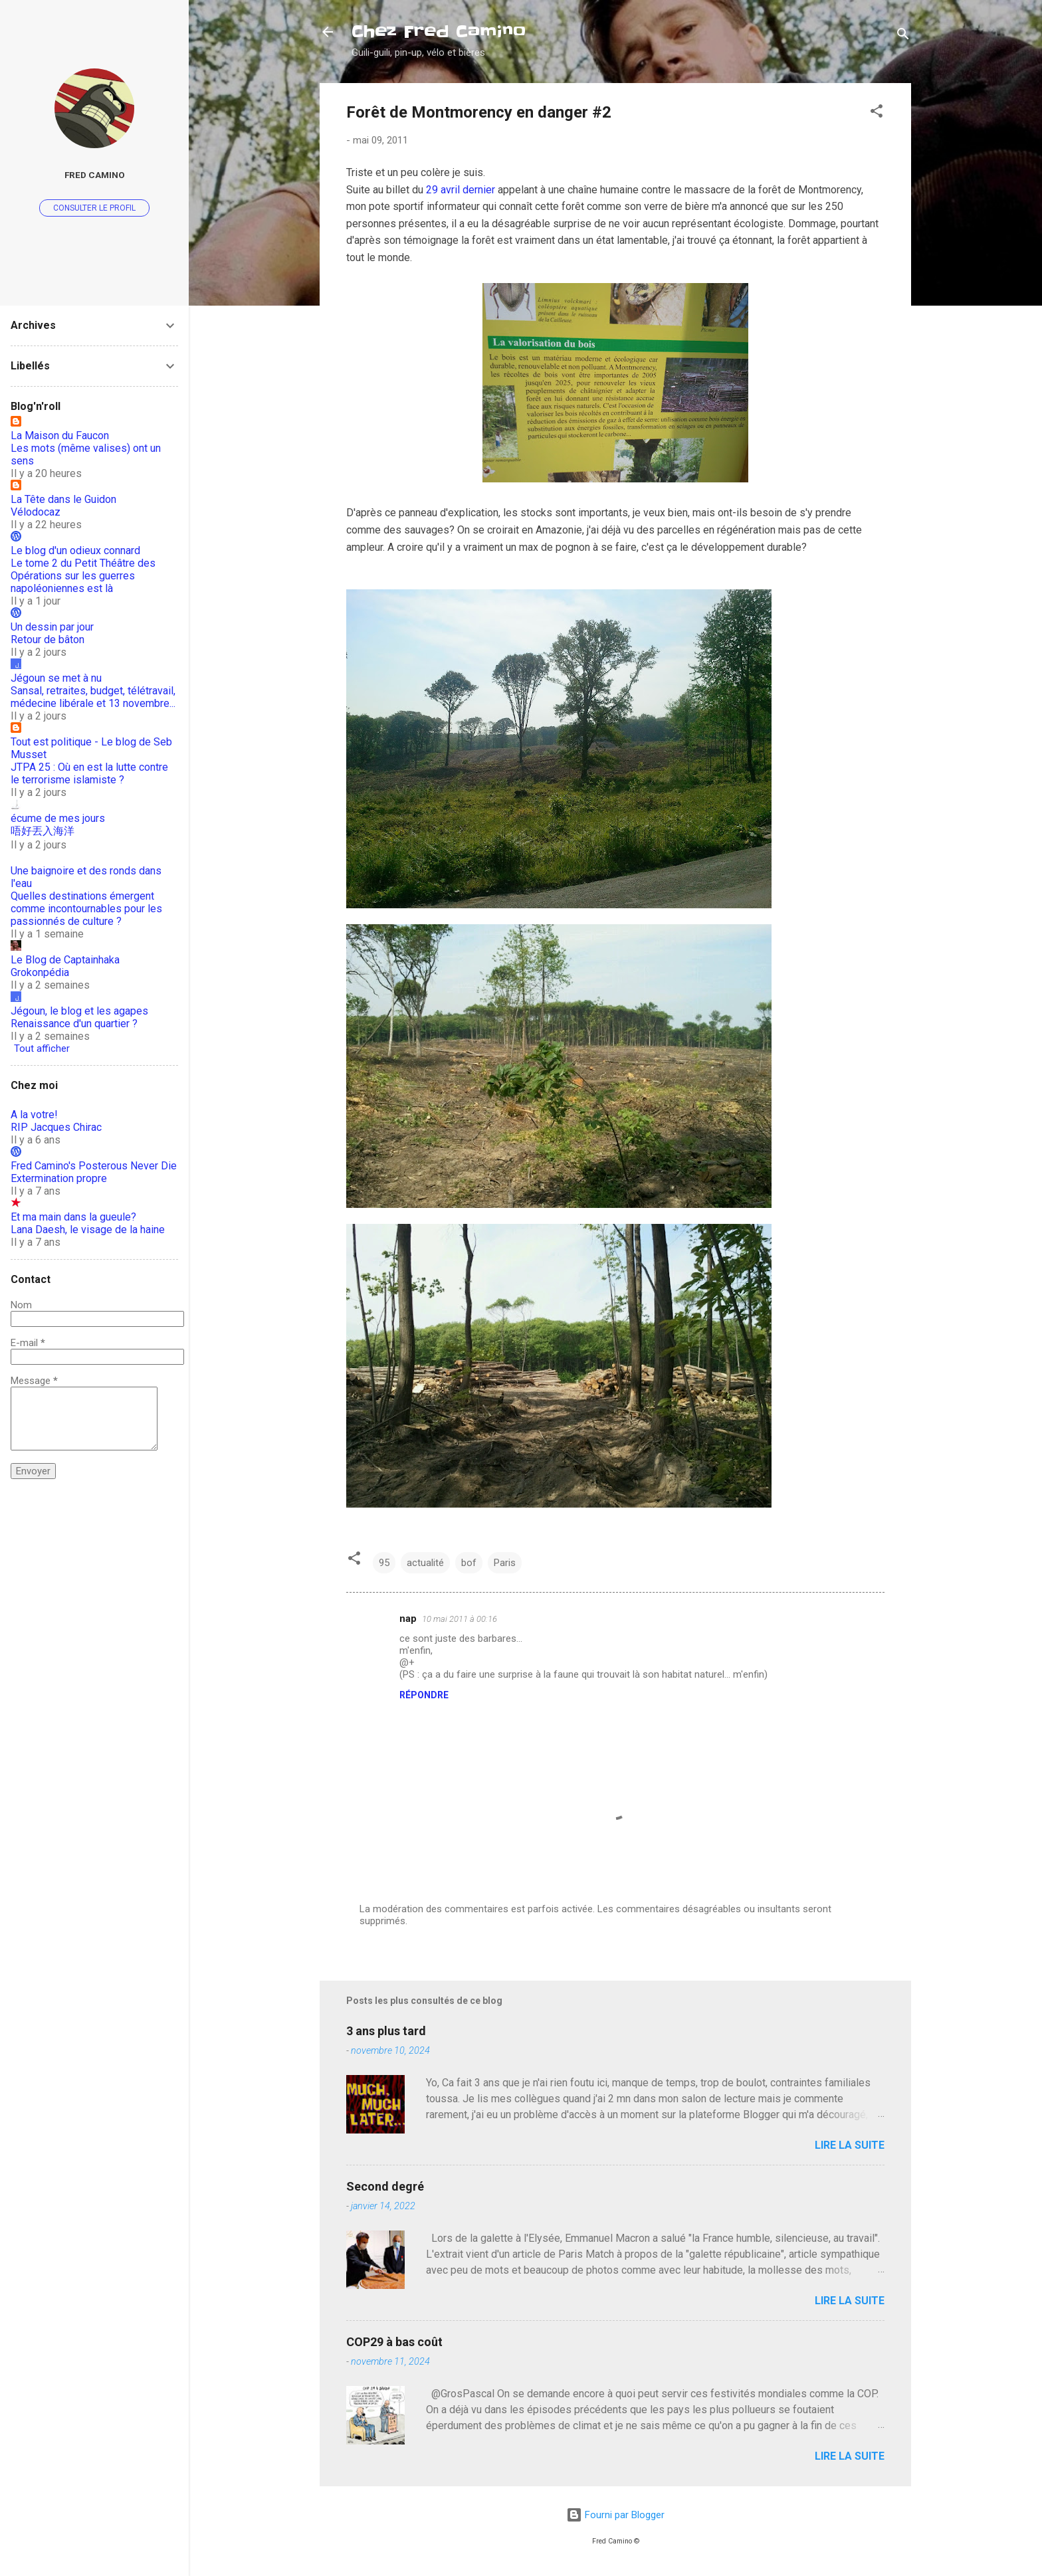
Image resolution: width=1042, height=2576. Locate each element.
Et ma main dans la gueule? (73, 1217)
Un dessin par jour (52, 627)
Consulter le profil (94, 208)
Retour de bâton (47, 639)
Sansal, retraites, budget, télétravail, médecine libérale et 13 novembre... (93, 697)
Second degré (385, 2186)
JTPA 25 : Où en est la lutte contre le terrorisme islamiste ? (89, 773)
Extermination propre (59, 1178)
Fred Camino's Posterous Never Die (94, 1165)
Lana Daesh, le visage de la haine (88, 1229)
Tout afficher (42, 1048)
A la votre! (34, 1114)
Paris (505, 1563)
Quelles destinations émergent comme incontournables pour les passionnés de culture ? (86, 909)
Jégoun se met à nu (56, 678)
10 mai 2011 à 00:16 (459, 1619)
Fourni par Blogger (615, 2515)
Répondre (424, 1695)
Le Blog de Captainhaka (65, 959)
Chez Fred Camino (439, 32)
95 (384, 1563)
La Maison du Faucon (60, 435)
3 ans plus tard (386, 2031)
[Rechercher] (903, 36)
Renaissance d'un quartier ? (74, 1023)
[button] (877, 113)
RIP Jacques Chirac (56, 1127)
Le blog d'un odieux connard (75, 550)
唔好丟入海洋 (42, 831)
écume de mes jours (58, 818)
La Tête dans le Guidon (63, 499)
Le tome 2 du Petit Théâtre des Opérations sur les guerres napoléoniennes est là (83, 576)
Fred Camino (94, 174)
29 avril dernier (460, 189)
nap (408, 1619)
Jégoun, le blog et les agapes (79, 1011)
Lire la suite (850, 2145)
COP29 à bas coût (394, 2342)
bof (468, 1563)
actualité (425, 1563)
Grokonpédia (40, 972)
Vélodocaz (35, 512)
